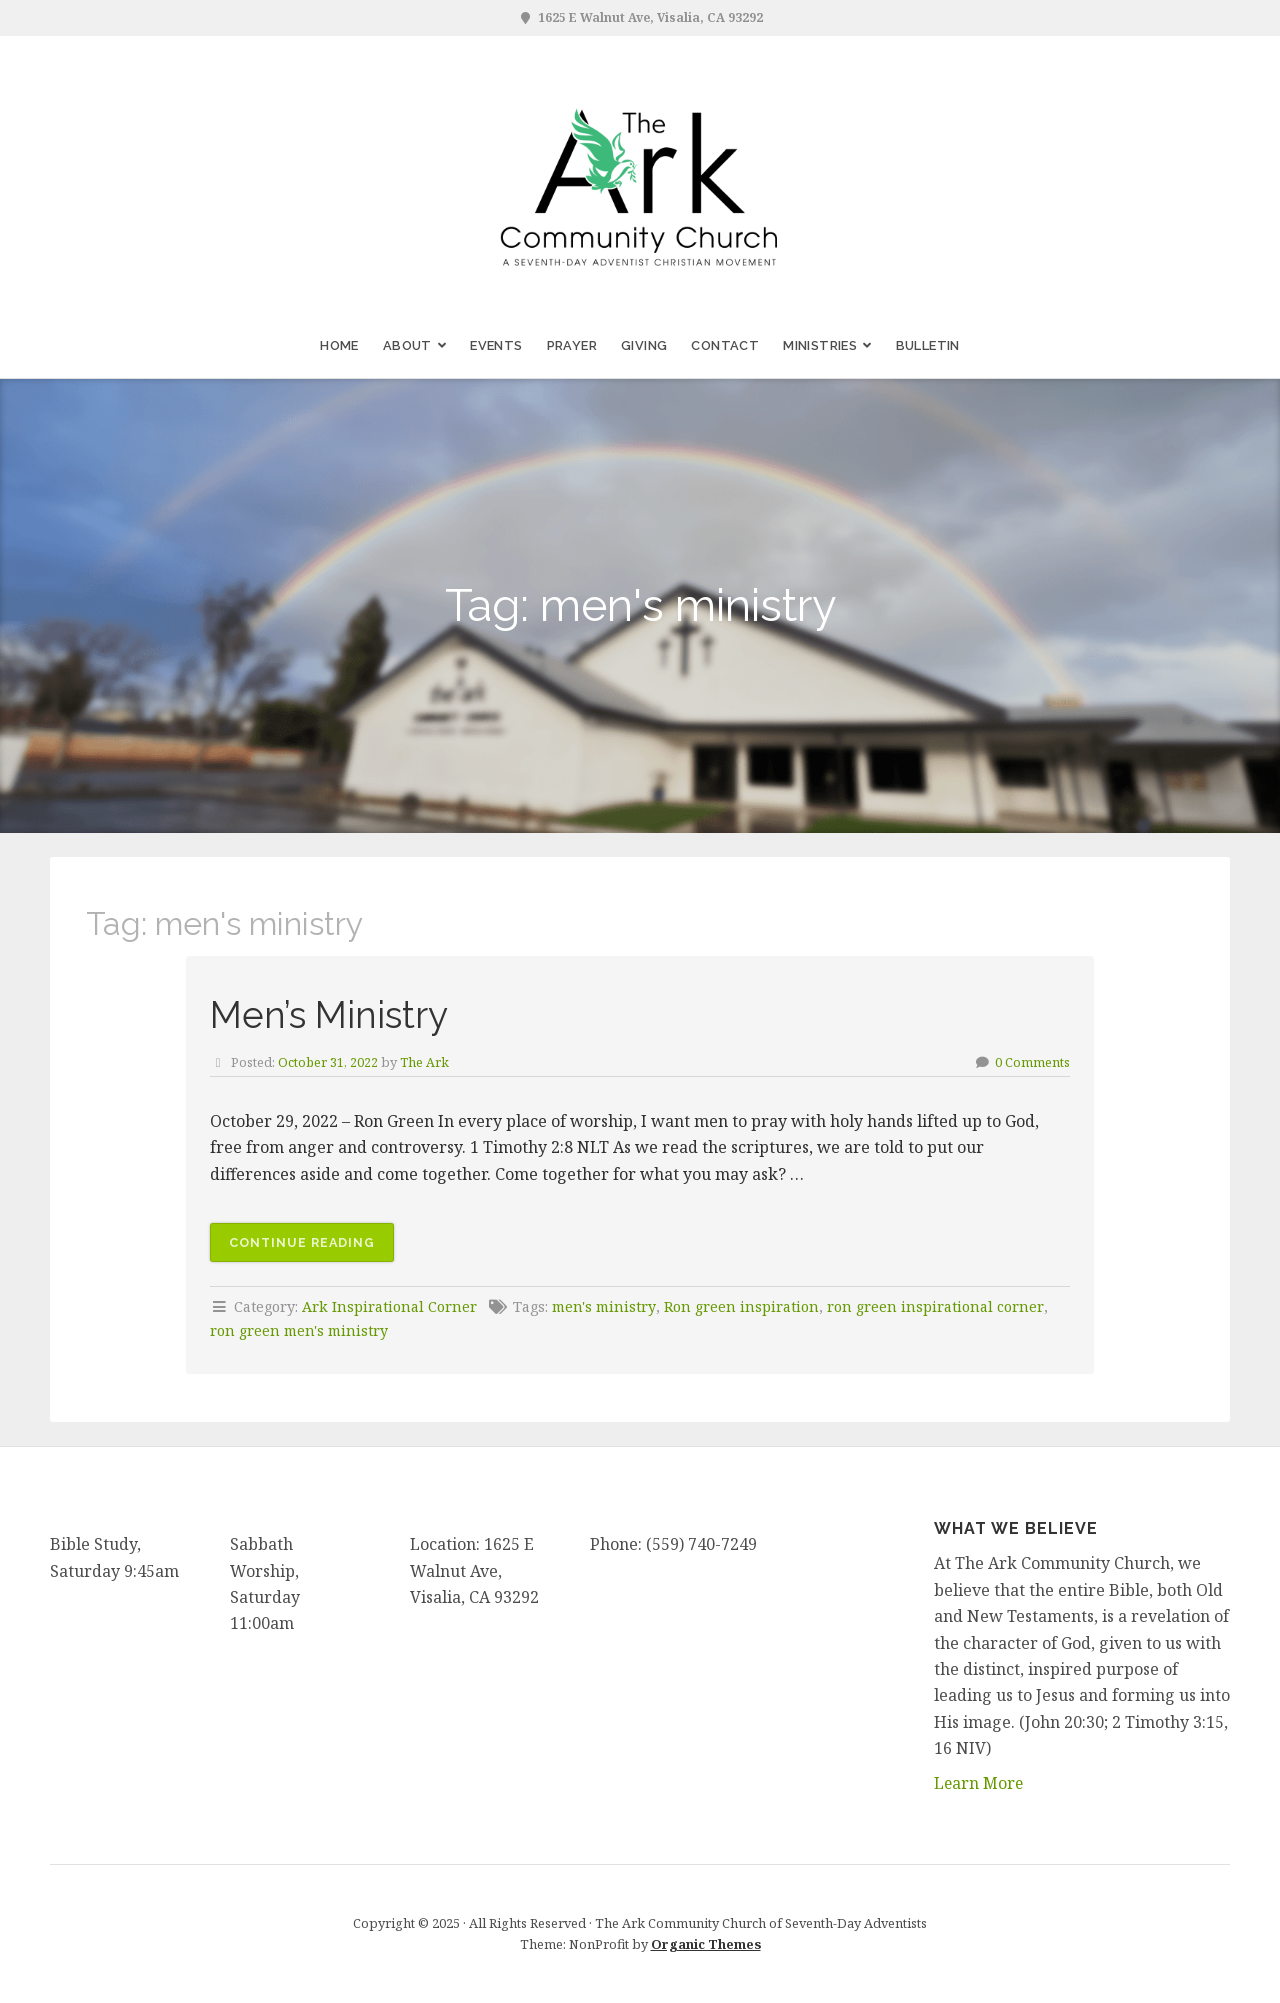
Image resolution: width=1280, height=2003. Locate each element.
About (407, 345)
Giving (644, 345)
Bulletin (928, 345)
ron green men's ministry (301, 1330)
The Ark (426, 1062)
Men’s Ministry (335, 1014)
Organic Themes (706, 1944)
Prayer (572, 345)
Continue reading (313, 1246)
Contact (725, 345)
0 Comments (1032, 1062)
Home (339, 345)
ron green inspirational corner (937, 1306)
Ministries (820, 345)
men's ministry (605, 1306)
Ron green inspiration (744, 1306)
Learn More (979, 1782)
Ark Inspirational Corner (389, 1306)
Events (496, 345)
